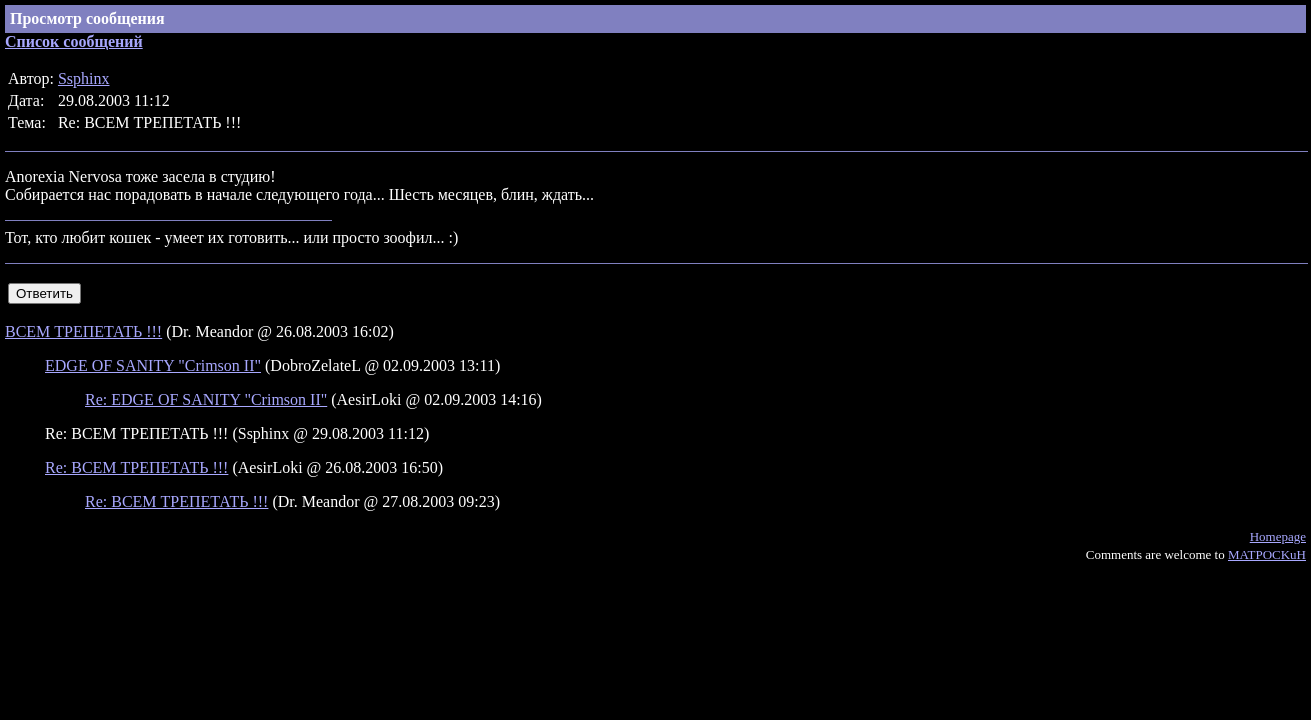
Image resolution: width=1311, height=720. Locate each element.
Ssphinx (84, 78)
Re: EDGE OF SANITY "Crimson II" (206, 399)
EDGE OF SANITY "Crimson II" (153, 365)
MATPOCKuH (1267, 554)
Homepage (1278, 536)
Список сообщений (74, 41)
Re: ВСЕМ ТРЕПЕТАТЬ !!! (136, 467)
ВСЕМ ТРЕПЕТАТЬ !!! (83, 331)
